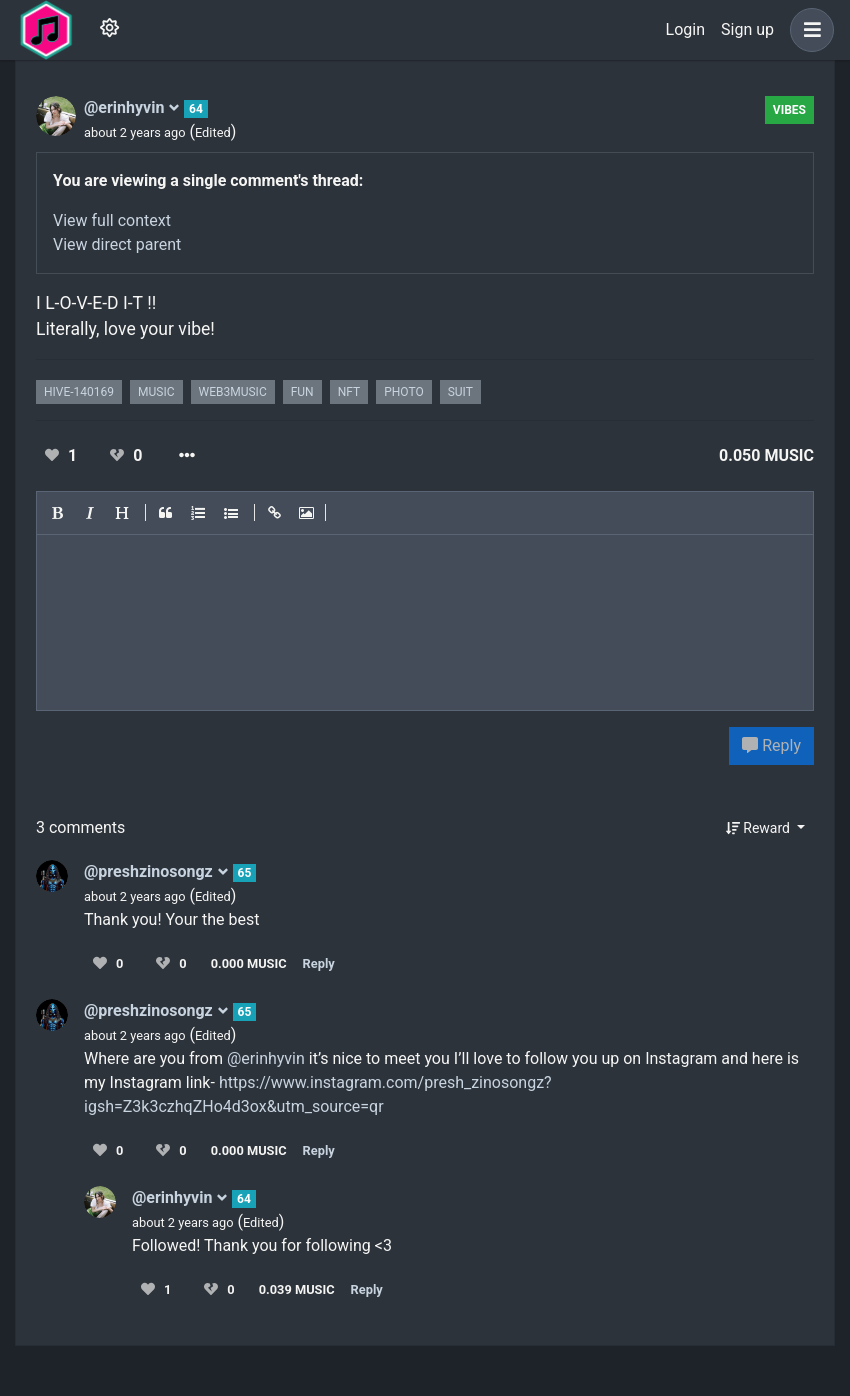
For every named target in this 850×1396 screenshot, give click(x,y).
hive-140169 (79, 392)
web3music (233, 392)
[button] (808, 30)
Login (685, 29)
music (156, 392)
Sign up (747, 29)
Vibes (789, 110)
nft (349, 392)
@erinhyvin (132, 107)
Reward (760, 828)
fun (302, 392)
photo (403, 392)
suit (460, 392)
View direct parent (117, 244)
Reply (771, 745)
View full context (112, 220)
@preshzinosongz (156, 871)
